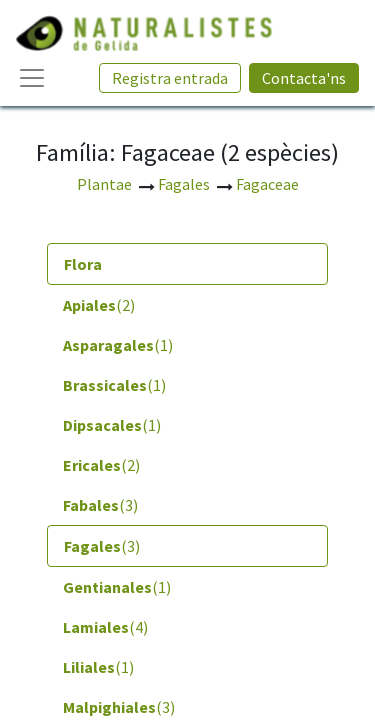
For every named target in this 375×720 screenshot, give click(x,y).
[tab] (187, 264)
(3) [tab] (100, 505)
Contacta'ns (304, 78)
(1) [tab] (118, 345)
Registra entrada (170, 78)
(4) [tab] (105, 627)
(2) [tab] (99, 305)
